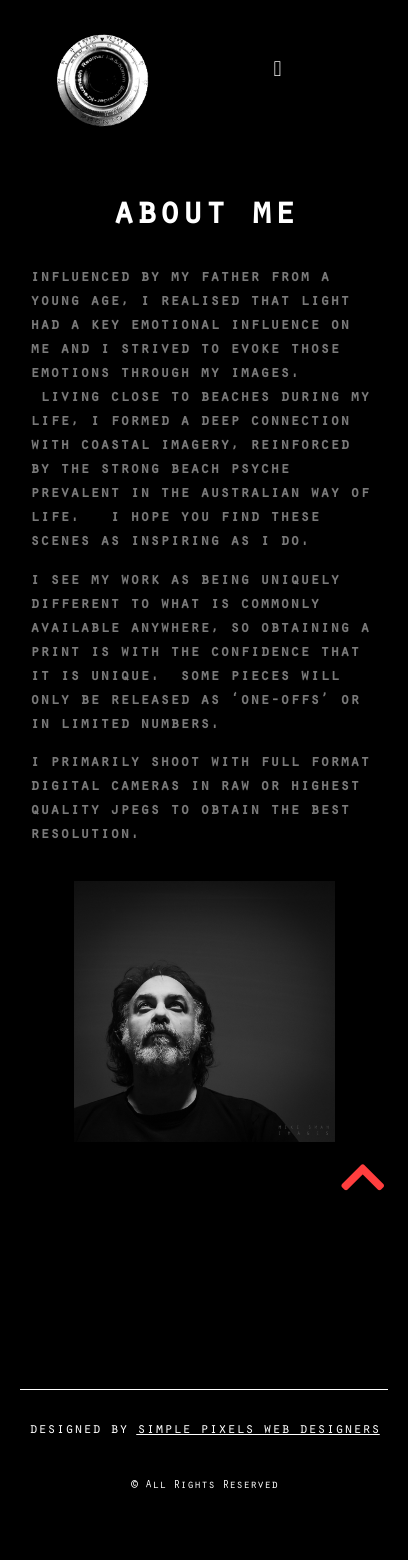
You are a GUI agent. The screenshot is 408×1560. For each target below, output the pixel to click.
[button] (277, 69)
